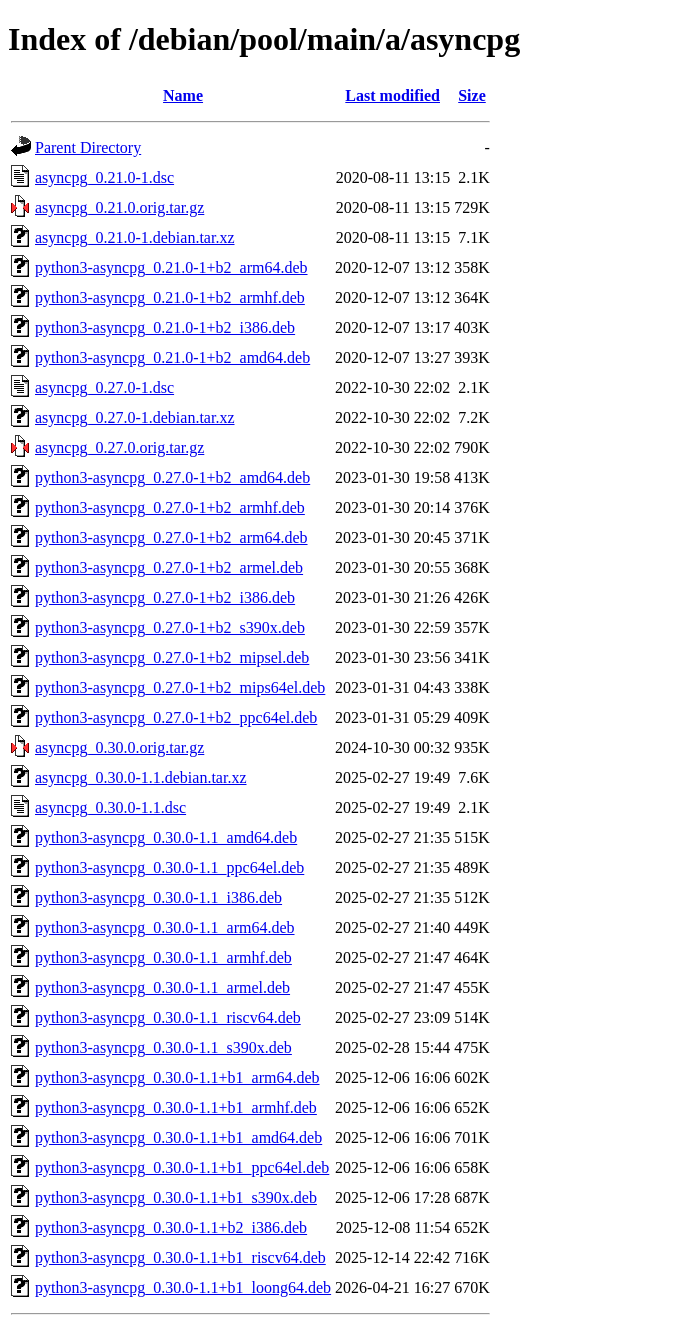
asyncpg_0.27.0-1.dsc (104, 387)
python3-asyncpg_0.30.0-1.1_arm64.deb (165, 927)
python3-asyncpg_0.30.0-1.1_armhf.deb (163, 957)
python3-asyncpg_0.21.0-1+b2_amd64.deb (172, 357)
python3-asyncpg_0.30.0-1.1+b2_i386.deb (171, 1227)
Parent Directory (88, 147)
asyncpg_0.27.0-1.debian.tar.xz (135, 417)
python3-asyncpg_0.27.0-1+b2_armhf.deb (170, 507)
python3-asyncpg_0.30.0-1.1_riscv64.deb (168, 1017)
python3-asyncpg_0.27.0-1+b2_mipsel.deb (172, 657)
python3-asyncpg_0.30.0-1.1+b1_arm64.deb (177, 1077)
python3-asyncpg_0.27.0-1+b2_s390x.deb (170, 627)
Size (472, 95)
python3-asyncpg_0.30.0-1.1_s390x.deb (163, 1047)
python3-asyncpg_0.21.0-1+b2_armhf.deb (170, 297)
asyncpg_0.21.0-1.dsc (104, 177)
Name (183, 95)
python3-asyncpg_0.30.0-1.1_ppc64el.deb (169, 867)
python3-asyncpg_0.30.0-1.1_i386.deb (158, 897)
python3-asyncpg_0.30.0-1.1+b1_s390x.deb (176, 1197)
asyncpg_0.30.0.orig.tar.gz (119, 747)
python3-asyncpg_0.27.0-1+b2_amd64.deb (172, 477)
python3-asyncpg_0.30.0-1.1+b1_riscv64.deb (180, 1257)
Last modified (392, 95)
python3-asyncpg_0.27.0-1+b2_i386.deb (165, 597)
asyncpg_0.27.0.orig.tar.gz (119, 447)
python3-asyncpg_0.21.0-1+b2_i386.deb (165, 327)
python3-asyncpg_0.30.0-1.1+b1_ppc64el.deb (182, 1167)
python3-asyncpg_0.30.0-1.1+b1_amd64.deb (178, 1137)
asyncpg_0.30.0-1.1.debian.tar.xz (141, 777)
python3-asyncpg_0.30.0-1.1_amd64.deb (166, 837)
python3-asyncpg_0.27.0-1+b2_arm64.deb (171, 537)
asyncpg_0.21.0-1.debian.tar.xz (135, 237)
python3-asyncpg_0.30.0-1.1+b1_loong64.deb (183, 1287)
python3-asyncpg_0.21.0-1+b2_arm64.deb (171, 267)
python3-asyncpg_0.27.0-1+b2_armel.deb (169, 567)
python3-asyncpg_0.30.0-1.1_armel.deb (162, 987)
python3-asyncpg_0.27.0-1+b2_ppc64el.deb (176, 717)
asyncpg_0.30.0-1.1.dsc (110, 807)
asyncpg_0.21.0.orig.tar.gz (119, 207)
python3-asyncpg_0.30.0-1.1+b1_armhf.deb (176, 1107)
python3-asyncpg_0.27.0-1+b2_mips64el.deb (180, 687)
